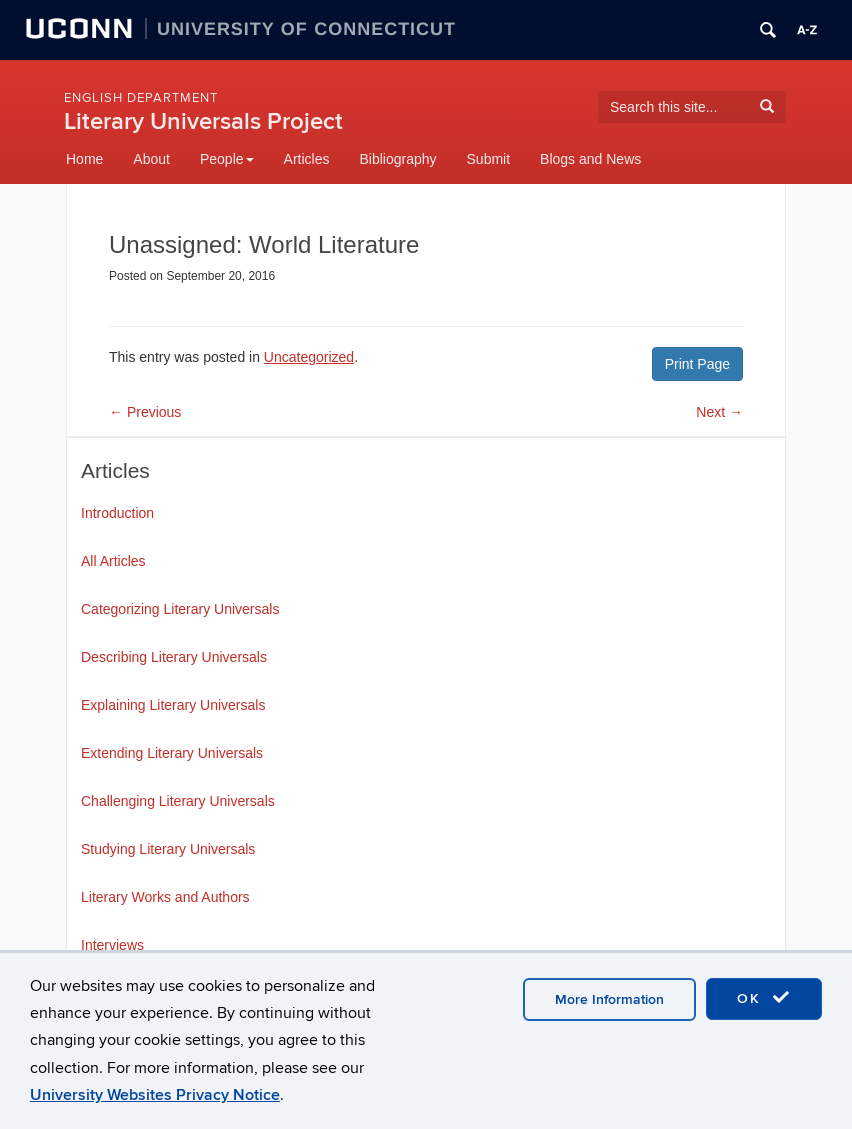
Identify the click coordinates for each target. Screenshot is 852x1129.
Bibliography (397, 159)
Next (719, 412)
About (151, 159)
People (227, 159)
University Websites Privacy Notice (155, 1095)
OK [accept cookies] (764, 998)
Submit (489, 159)
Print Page (697, 364)
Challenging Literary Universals (178, 801)
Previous (145, 412)
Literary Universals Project (203, 121)
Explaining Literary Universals (173, 705)
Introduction (117, 513)
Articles (307, 159)
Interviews (112, 945)
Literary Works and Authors (165, 897)
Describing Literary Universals (174, 657)
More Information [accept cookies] (609, 999)
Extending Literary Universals (172, 753)
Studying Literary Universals (168, 849)
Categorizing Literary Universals (180, 609)
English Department (141, 98)
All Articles (113, 561)
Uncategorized (309, 357)
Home (84, 159)
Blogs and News (590, 159)
